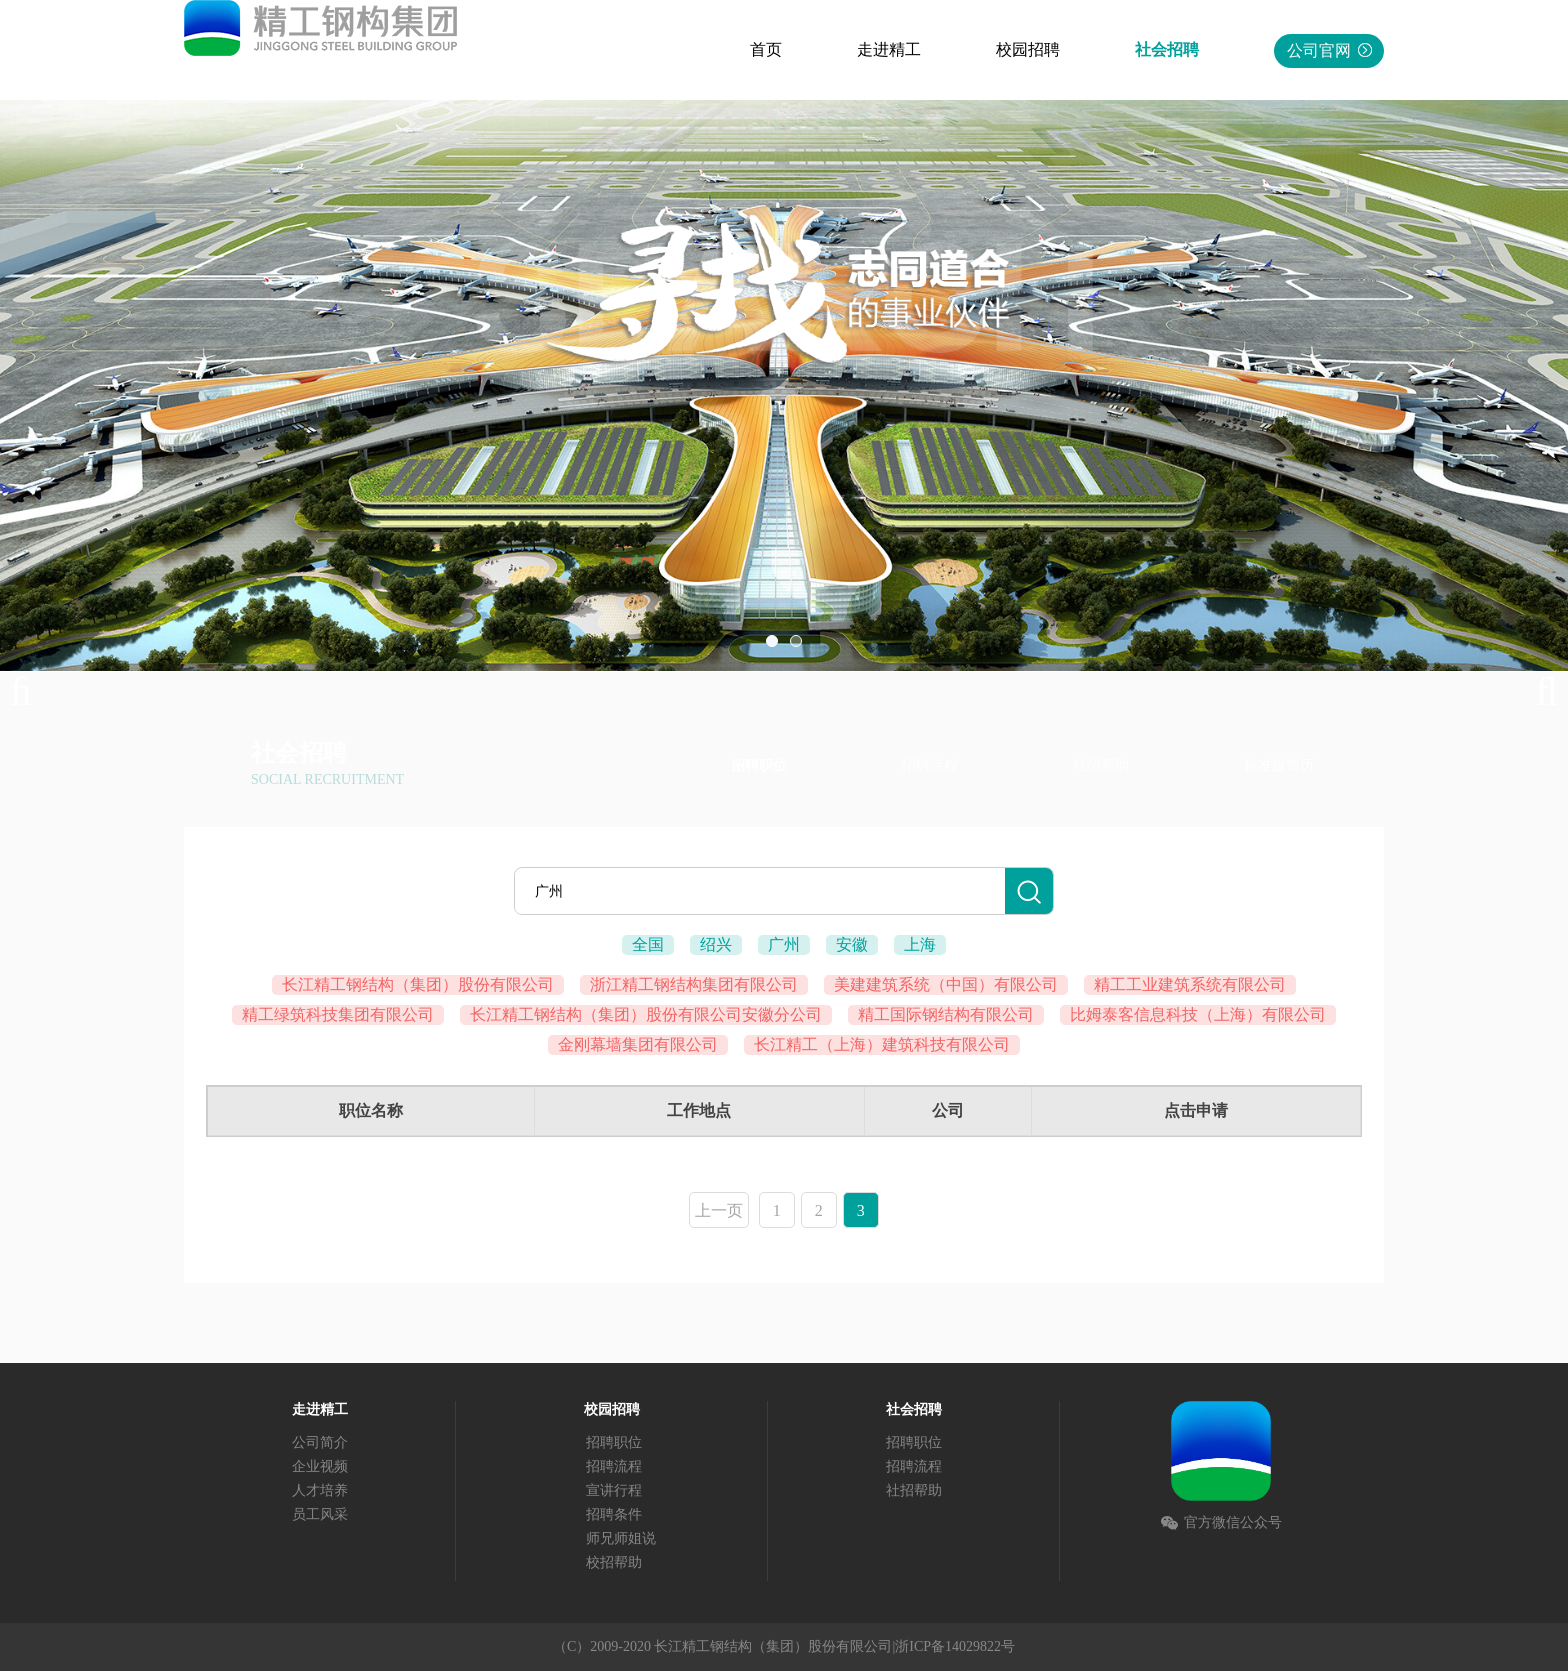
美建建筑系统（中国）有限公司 (946, 984)
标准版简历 (1279, 765)
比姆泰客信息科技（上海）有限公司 (1198, 1014)
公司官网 (1329, 50)
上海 (920, 944)
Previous (30, 692)
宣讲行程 (614, 1490)
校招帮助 (614, 1562)
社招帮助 (1101, 765)
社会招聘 (1167, 49)
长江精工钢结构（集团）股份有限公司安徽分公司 (646, 1014)
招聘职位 (759, 765)
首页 (766, 49)
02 (796, 641)
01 (772, 641)
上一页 (719, 1210)
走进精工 (889, 49)
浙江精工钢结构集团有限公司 (694, 984)
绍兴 (716, 944)
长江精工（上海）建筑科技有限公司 (882, 1044)
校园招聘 (1028, 49)
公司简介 (320, 1442)
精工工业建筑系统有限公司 (1190, 984)
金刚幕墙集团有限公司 (638, 1044)
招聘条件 (614, 1514)
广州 (784, 944)
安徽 (852, 944)
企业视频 (320, 1466)
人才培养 (320, 1490)
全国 (648, 944)
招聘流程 (930, 765)
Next (1538, 692)
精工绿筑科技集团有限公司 (338, 1014)
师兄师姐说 (621, 1538)
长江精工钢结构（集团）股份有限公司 (418, 984)
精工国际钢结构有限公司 (946, 1014)
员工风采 (320, 1514)
